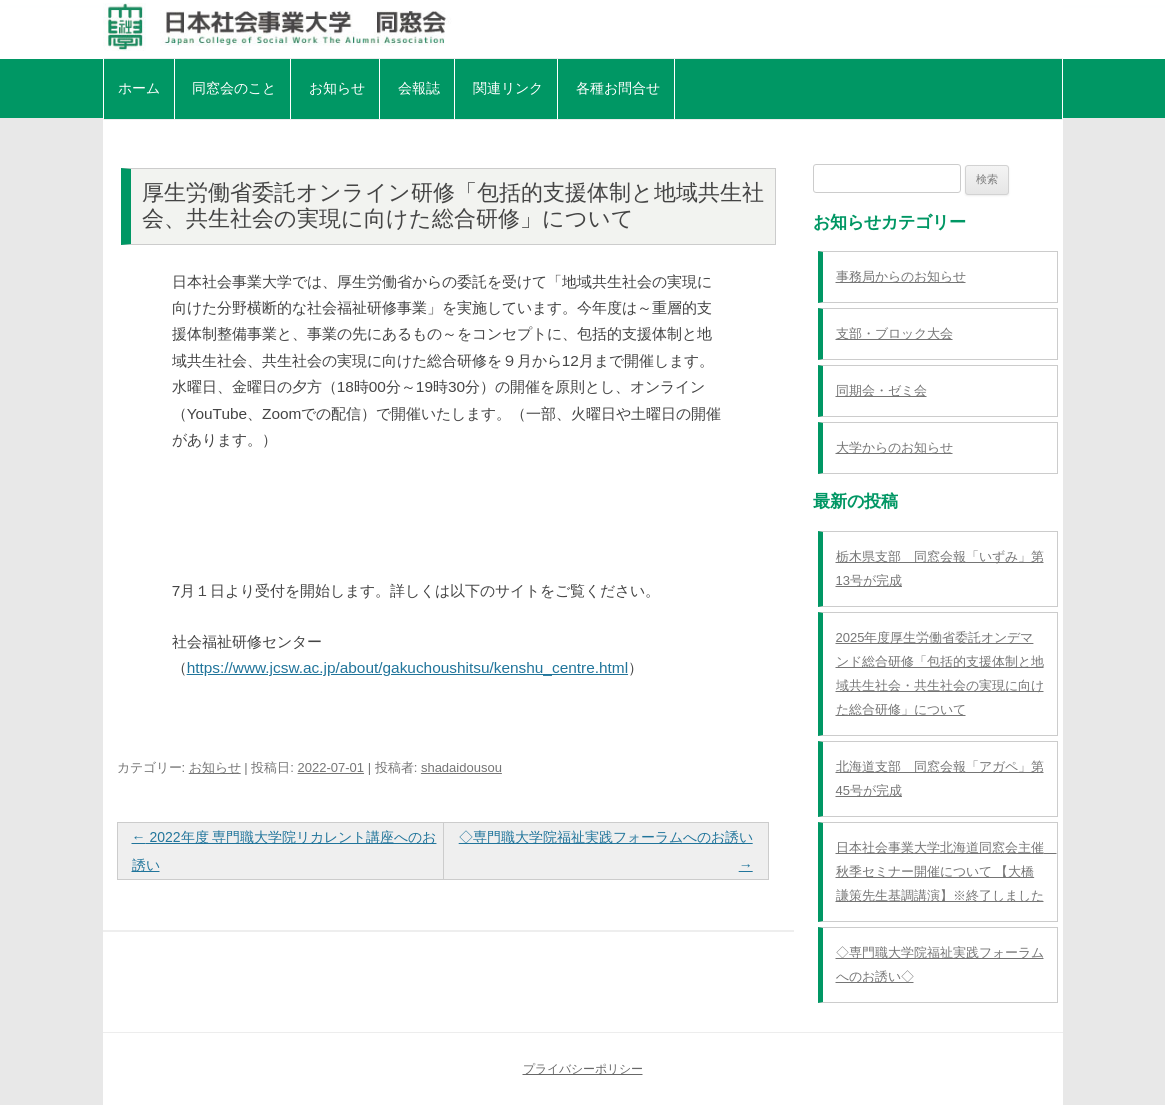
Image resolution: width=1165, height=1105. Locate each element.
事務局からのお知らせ (901, 276)
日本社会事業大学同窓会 (583, 27)
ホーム (139, 88)
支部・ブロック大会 (894, 333)
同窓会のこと (234, 88)
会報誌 (419, 88)
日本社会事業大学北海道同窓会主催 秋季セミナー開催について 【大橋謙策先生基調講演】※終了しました (946, 871)
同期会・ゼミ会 (881, 390)
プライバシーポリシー (583, 1069)
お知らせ (337, 88)
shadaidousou (461, 767)
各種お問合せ (618, 88)
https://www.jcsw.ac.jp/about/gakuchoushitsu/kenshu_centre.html (407, 667)
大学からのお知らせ (894, 447)
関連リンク (508, 88)
